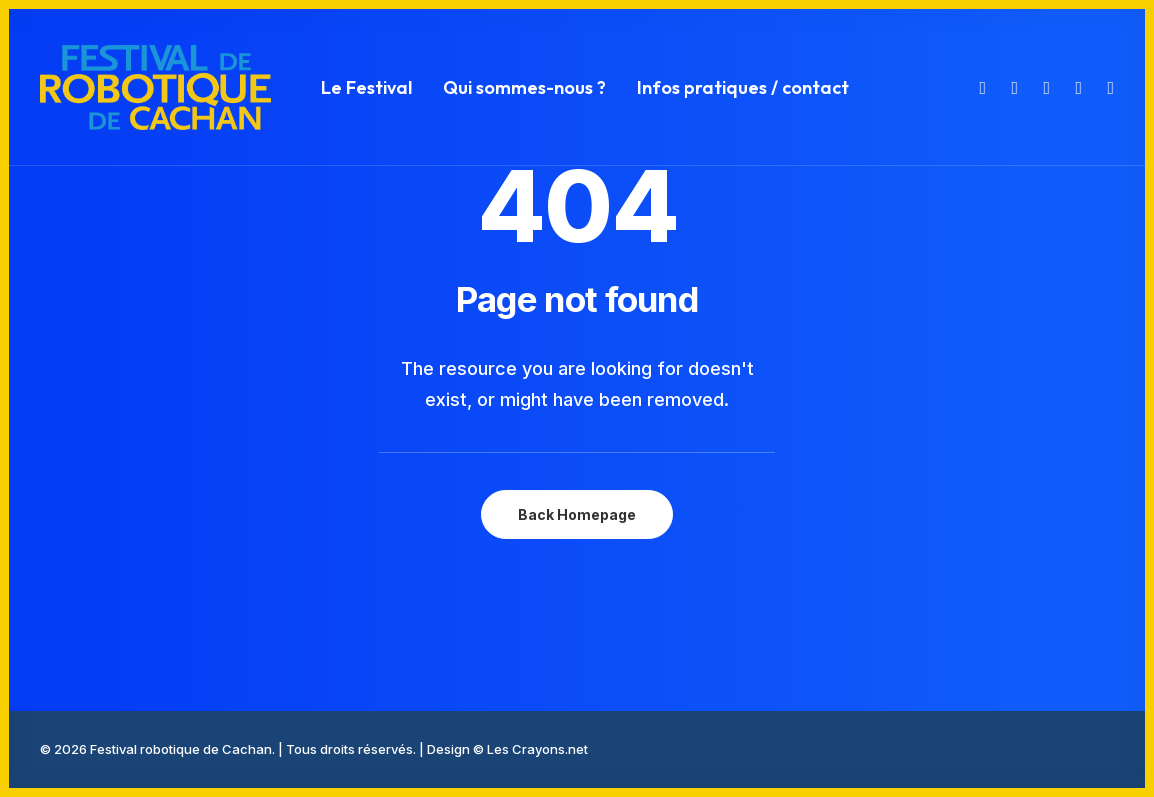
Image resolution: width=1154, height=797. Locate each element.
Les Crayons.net (537, 749)
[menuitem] (366, 87)
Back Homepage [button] (577, 514)
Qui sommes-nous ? (524, 87)
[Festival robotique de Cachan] (155, 87)
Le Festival (366, 87)
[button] (980, 87)
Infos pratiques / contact (743, 87)
